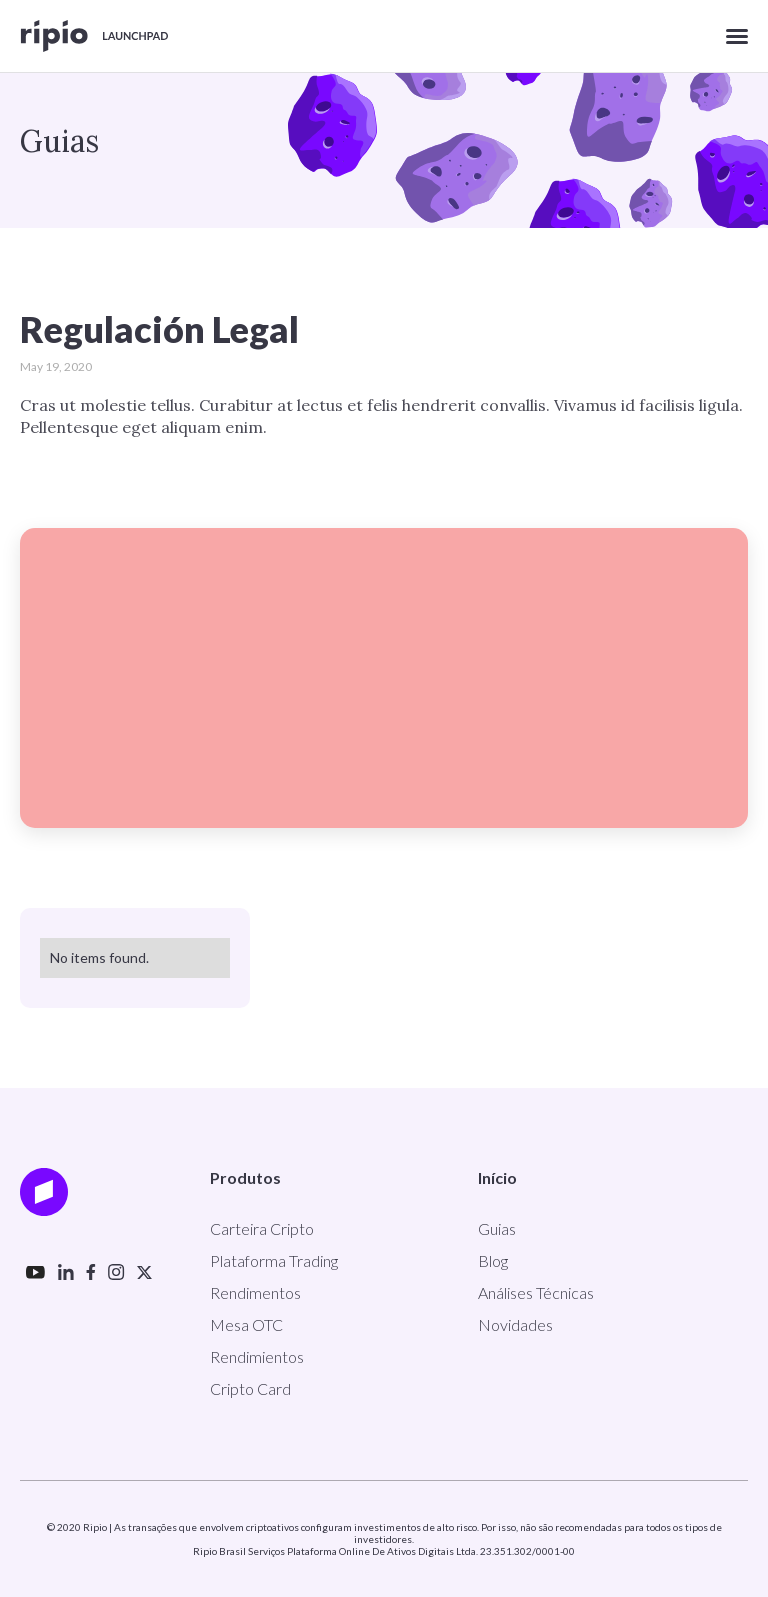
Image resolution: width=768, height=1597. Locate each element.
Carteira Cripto (262, 1228)
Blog (493, 1260)
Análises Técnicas (536, 1292)
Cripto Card (250, 1388)
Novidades (515, 1324)
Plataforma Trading (274, 1260)
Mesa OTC (246, 1324)
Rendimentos (255, 1292)
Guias (497, 1228)
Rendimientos (257, 1356)
